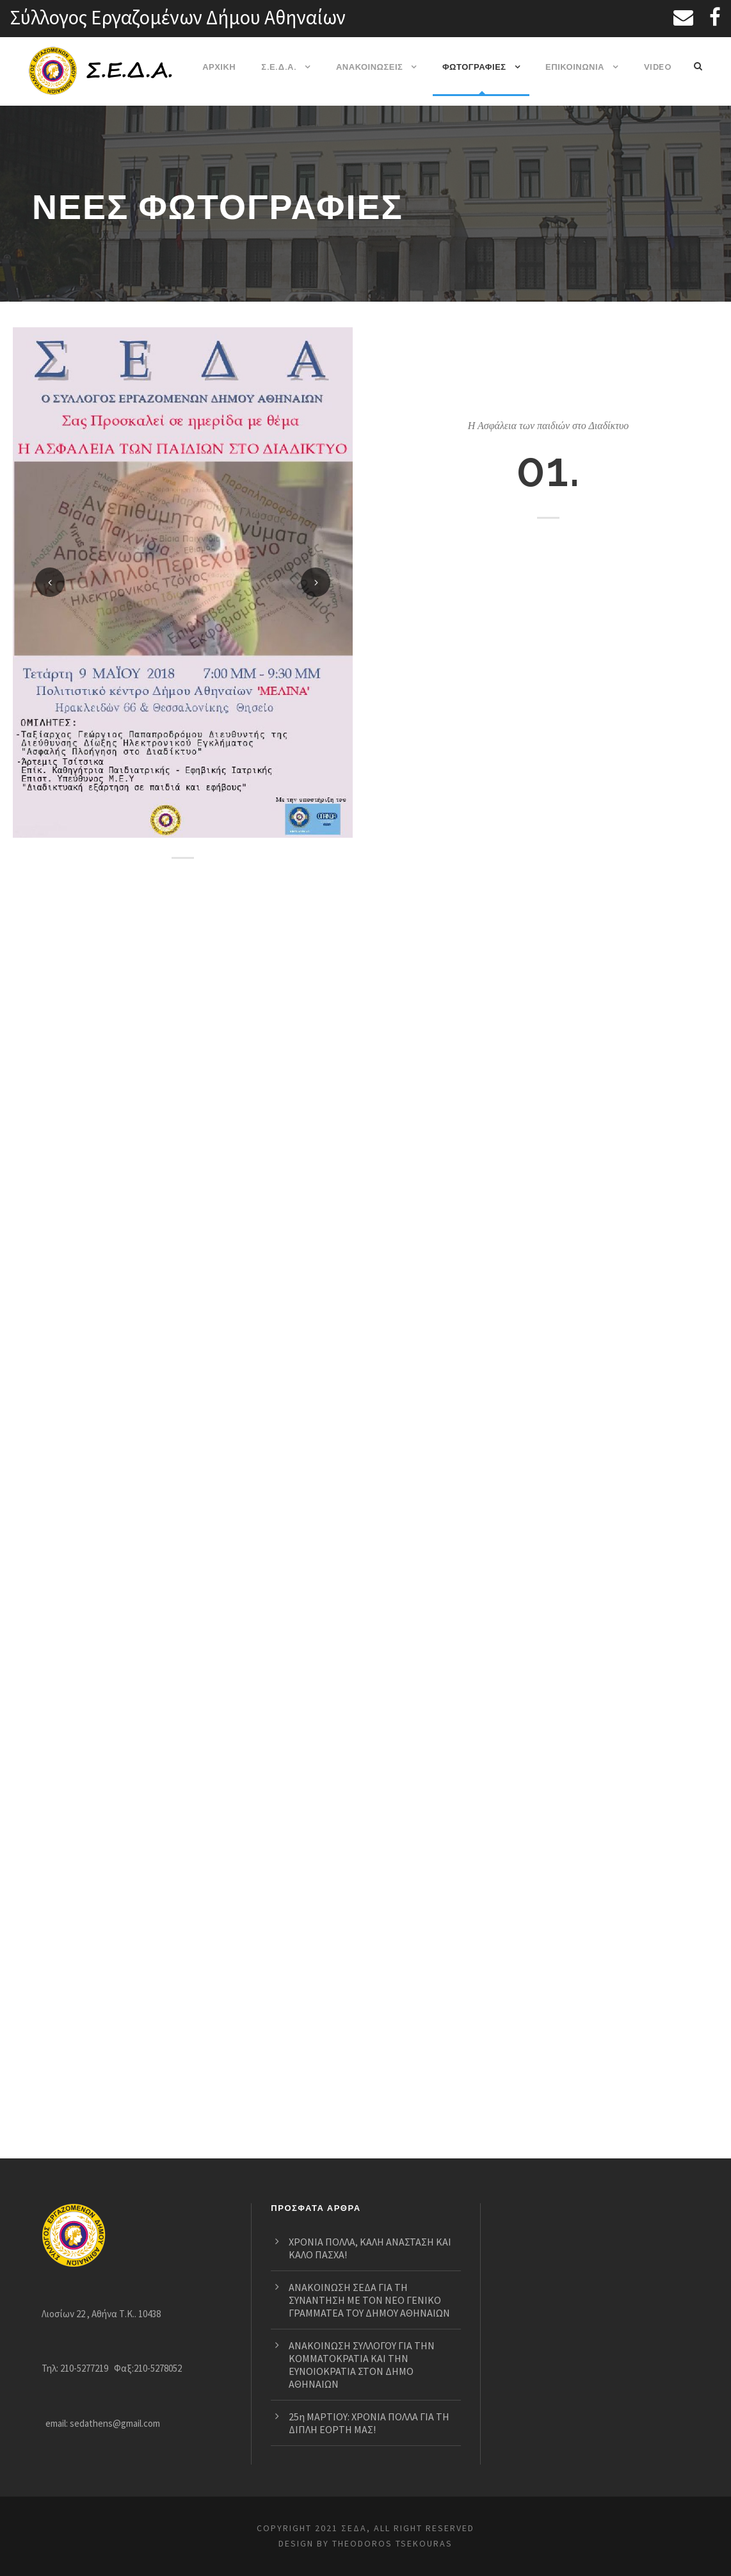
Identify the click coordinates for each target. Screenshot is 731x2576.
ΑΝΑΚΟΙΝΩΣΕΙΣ (371, 67)
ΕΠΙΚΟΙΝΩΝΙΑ (576, 67)
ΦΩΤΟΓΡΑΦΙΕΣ (475, 67)
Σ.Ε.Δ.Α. (282, 67)
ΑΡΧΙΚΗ (224, 67)
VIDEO (658, 67)
